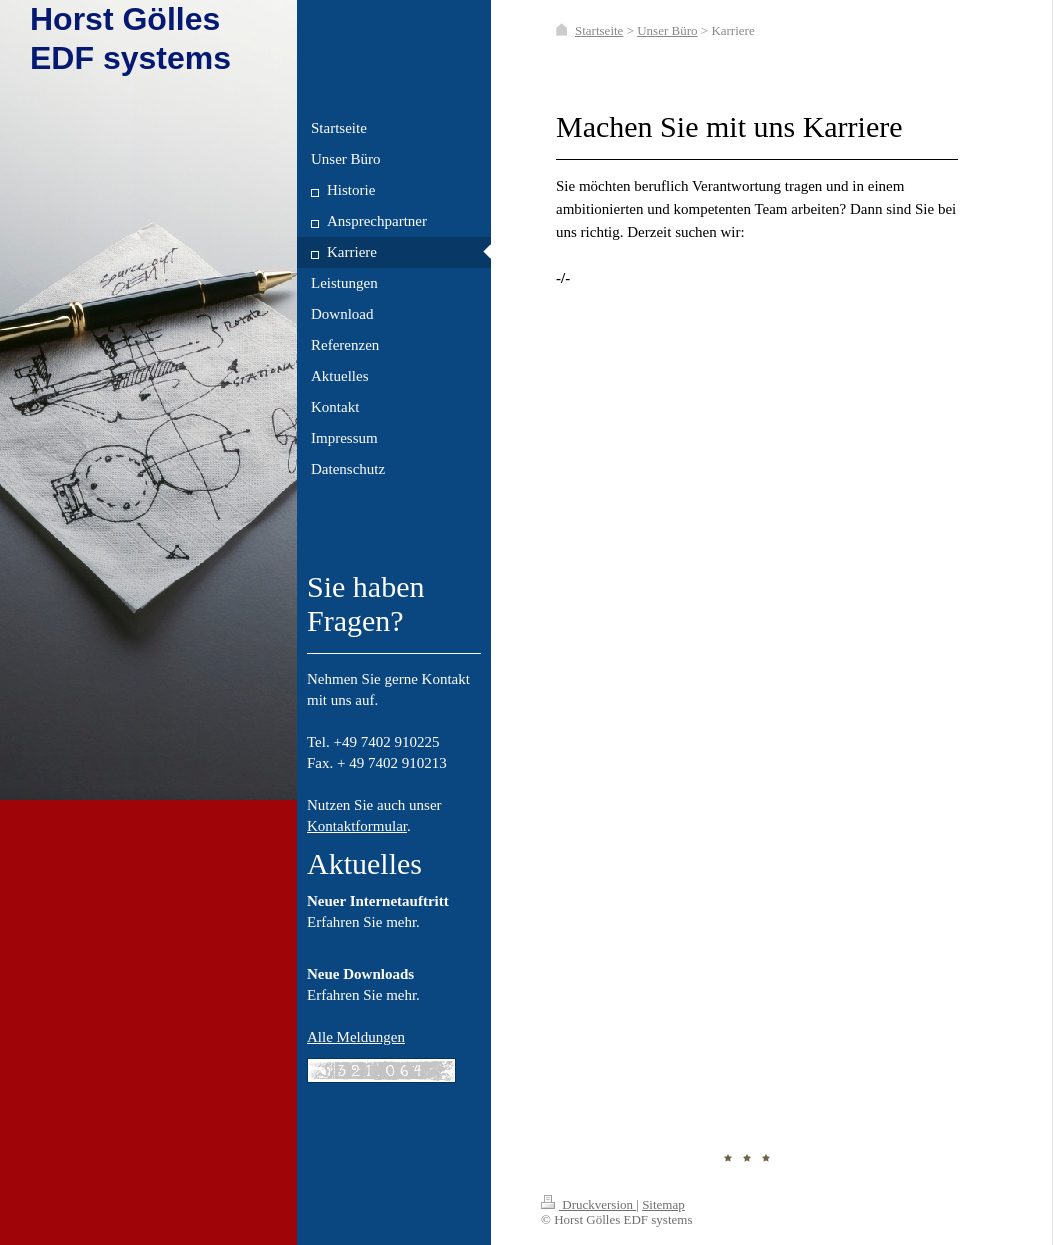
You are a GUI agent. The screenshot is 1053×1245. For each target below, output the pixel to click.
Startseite (599, 30)
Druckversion (588, 1204)
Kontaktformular (357, 826)
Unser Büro (667, 30)
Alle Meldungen (356, 1037)
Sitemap (663, 1204)
